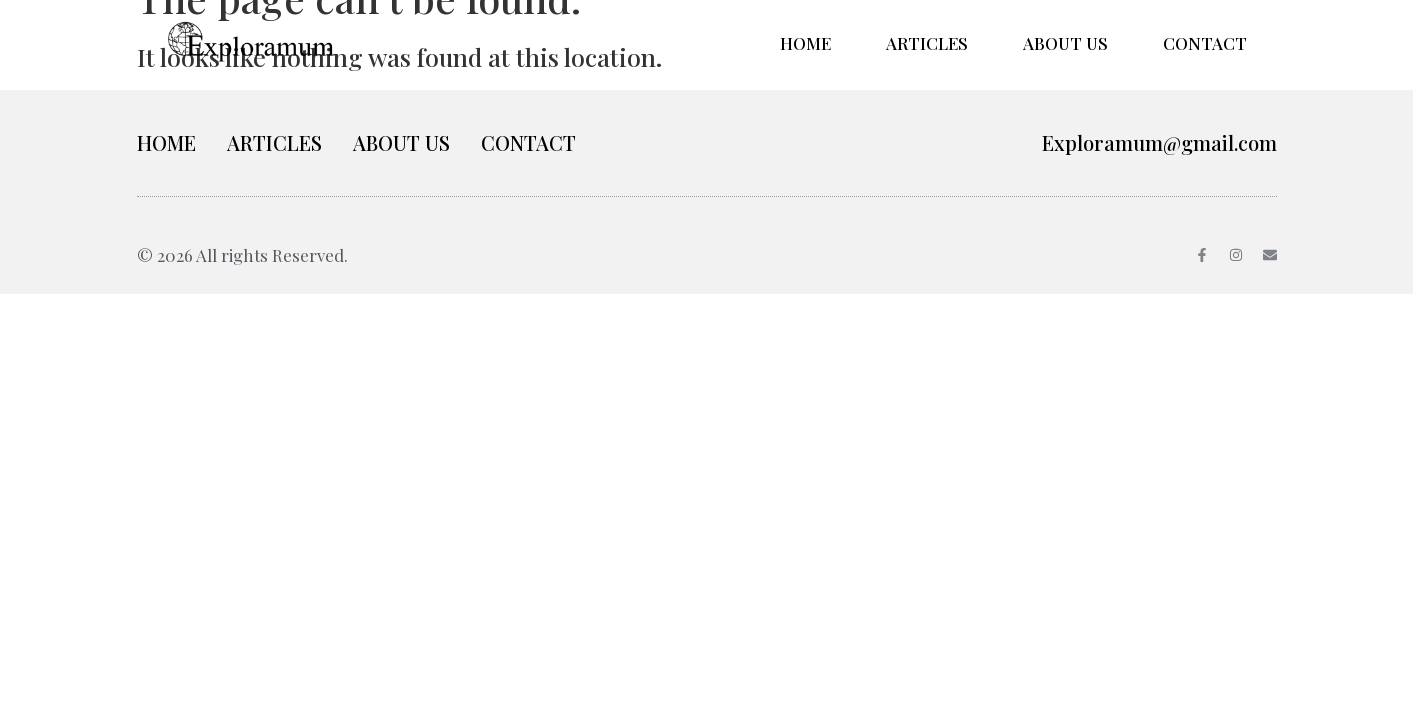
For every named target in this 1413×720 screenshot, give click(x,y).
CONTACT (1205, 43)
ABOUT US (1065, 43)
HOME (805, 43)
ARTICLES (927, 43)
